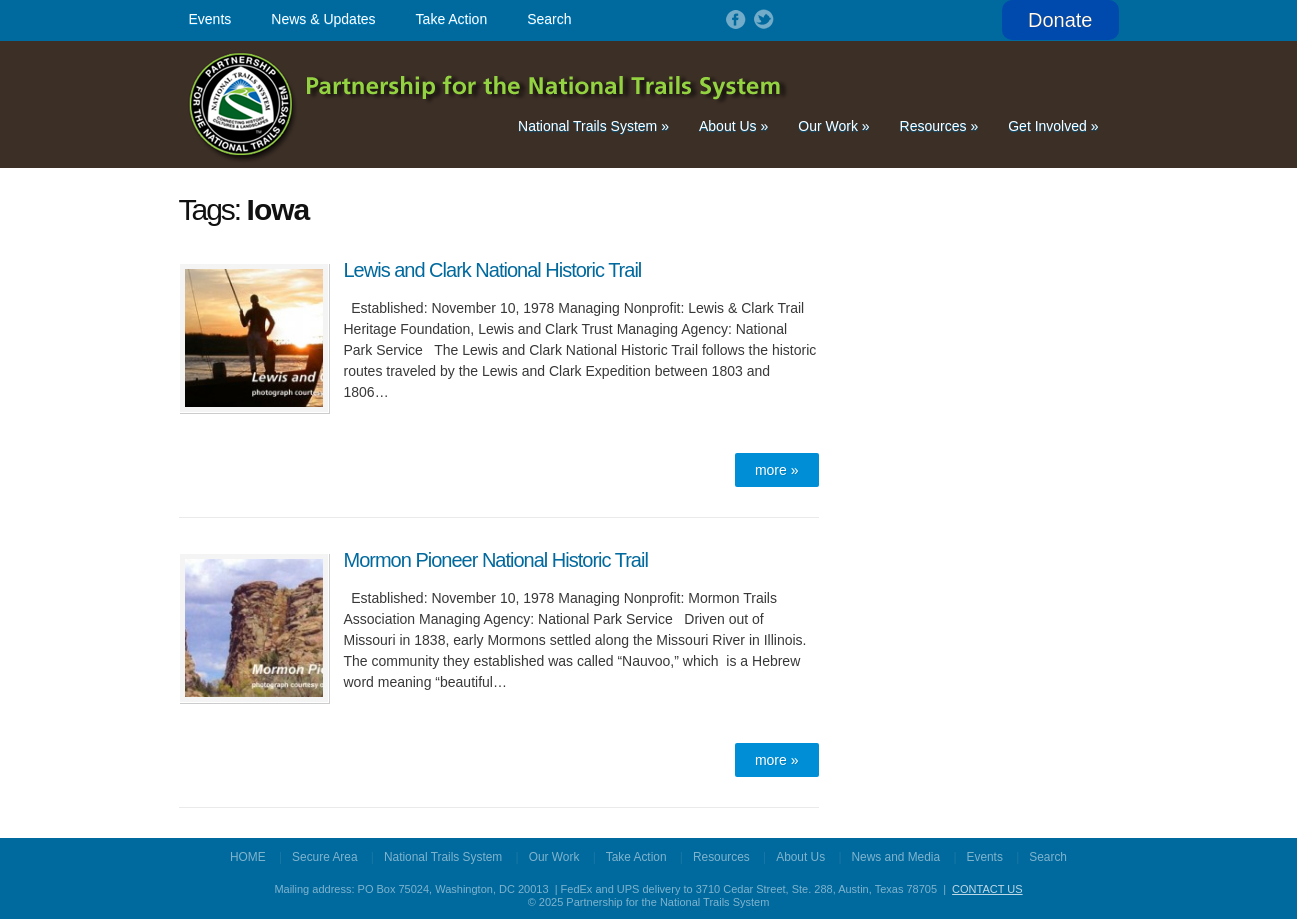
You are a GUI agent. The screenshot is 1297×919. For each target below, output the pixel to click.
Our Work (833, 126)
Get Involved (1053, 126)
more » (777, 470)
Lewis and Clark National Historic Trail (493, 270)
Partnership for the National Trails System (489, 104)
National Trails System (593, 126)
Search (549, 19)
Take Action (452, 19)
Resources (939, 126)
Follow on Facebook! (734, 19)
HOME (248, 857)
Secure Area (324, 857)
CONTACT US (987, 889)
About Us (733, 126)
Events (210, 19)
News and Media (896, 857)
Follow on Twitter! (762, 19)
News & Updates (323, 19)
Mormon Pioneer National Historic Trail (496, 560)
